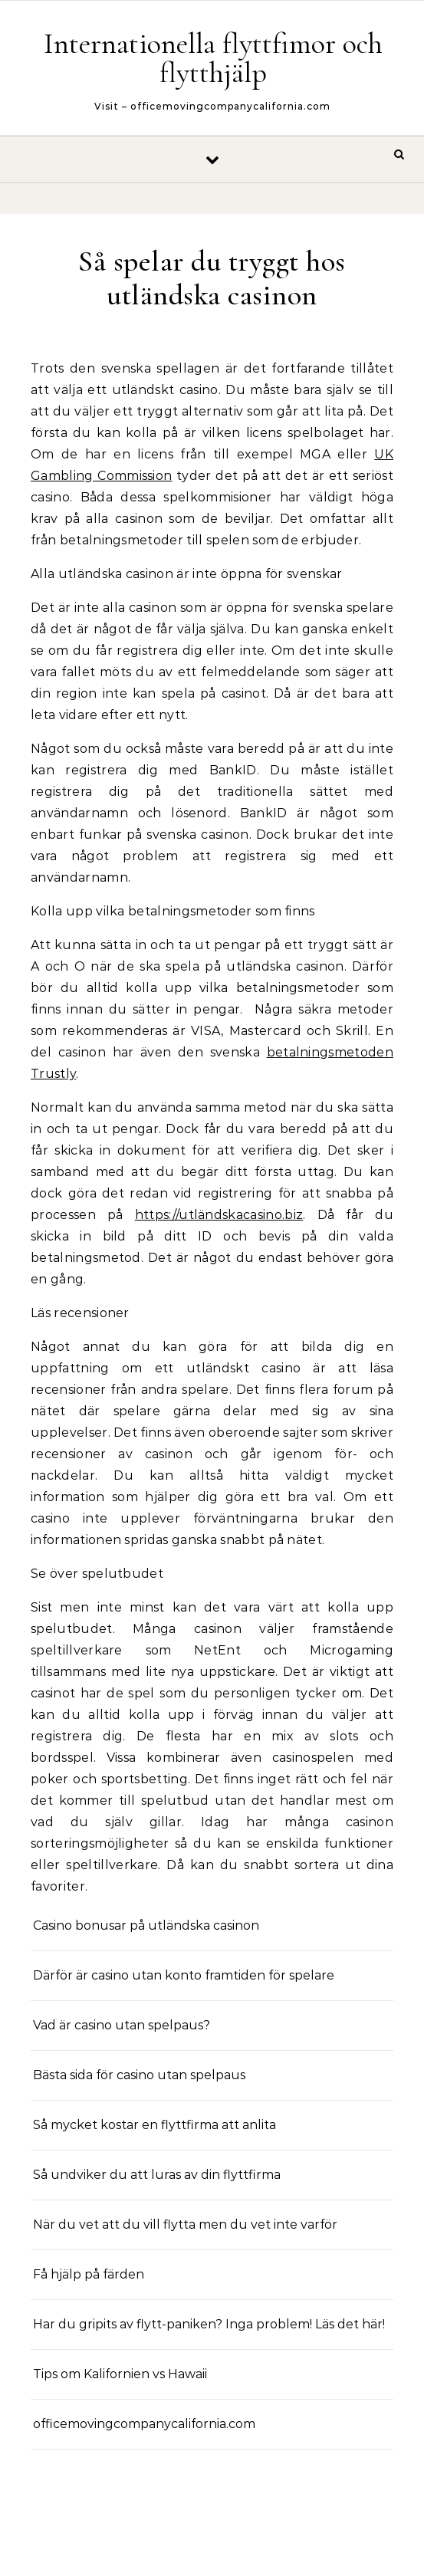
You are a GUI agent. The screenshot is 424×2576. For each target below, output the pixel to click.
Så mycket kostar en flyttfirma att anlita (154, 2125)
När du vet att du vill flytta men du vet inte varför (185, 2224)
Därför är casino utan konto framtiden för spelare (183, 1975)
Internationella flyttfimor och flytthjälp (213, 58)
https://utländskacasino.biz (219, 1215)
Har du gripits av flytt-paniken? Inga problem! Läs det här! (209, 2324)
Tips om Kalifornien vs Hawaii (120, 2374)
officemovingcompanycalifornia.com (144, 2424)
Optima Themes (258, 2547)
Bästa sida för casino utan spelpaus (139, 2075)
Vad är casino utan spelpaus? (121, 2025)
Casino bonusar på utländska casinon (147, 1925)
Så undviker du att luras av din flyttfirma (157, 2174)
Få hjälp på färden (88, 2274)
